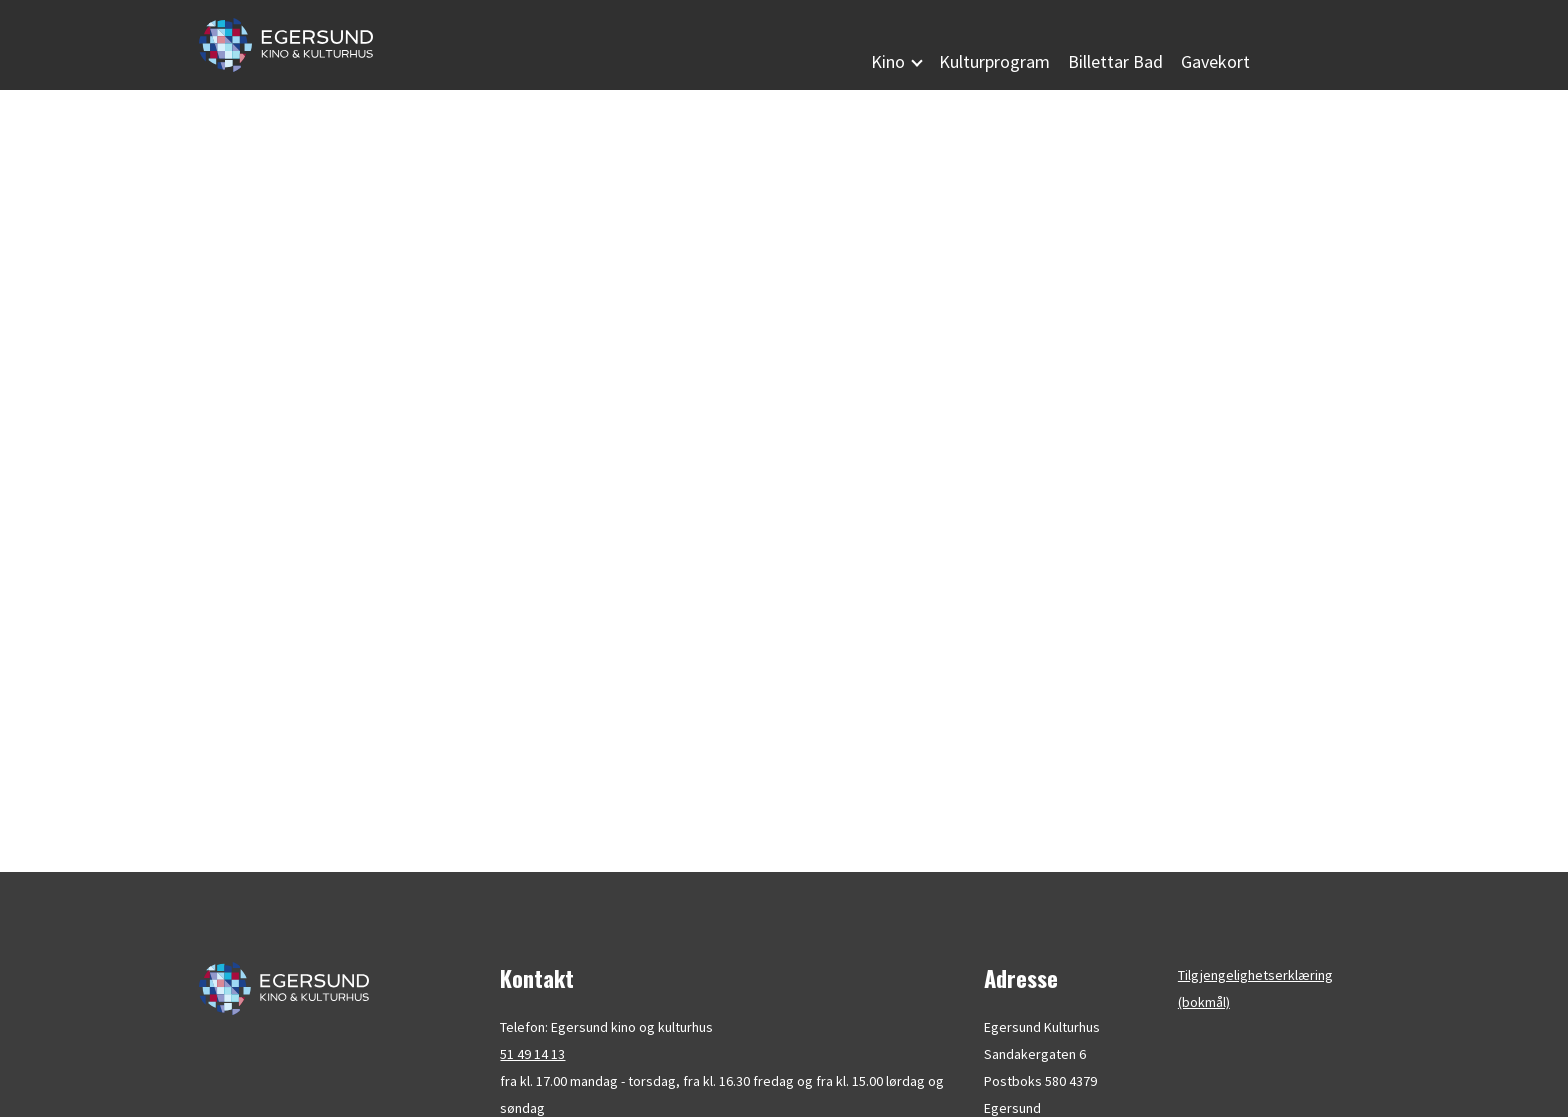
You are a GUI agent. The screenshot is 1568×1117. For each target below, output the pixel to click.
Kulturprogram (994, 61)
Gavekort (1215, 61)
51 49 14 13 (532, 1054)
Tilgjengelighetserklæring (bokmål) (1255, 988)
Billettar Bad (1115, 61)
